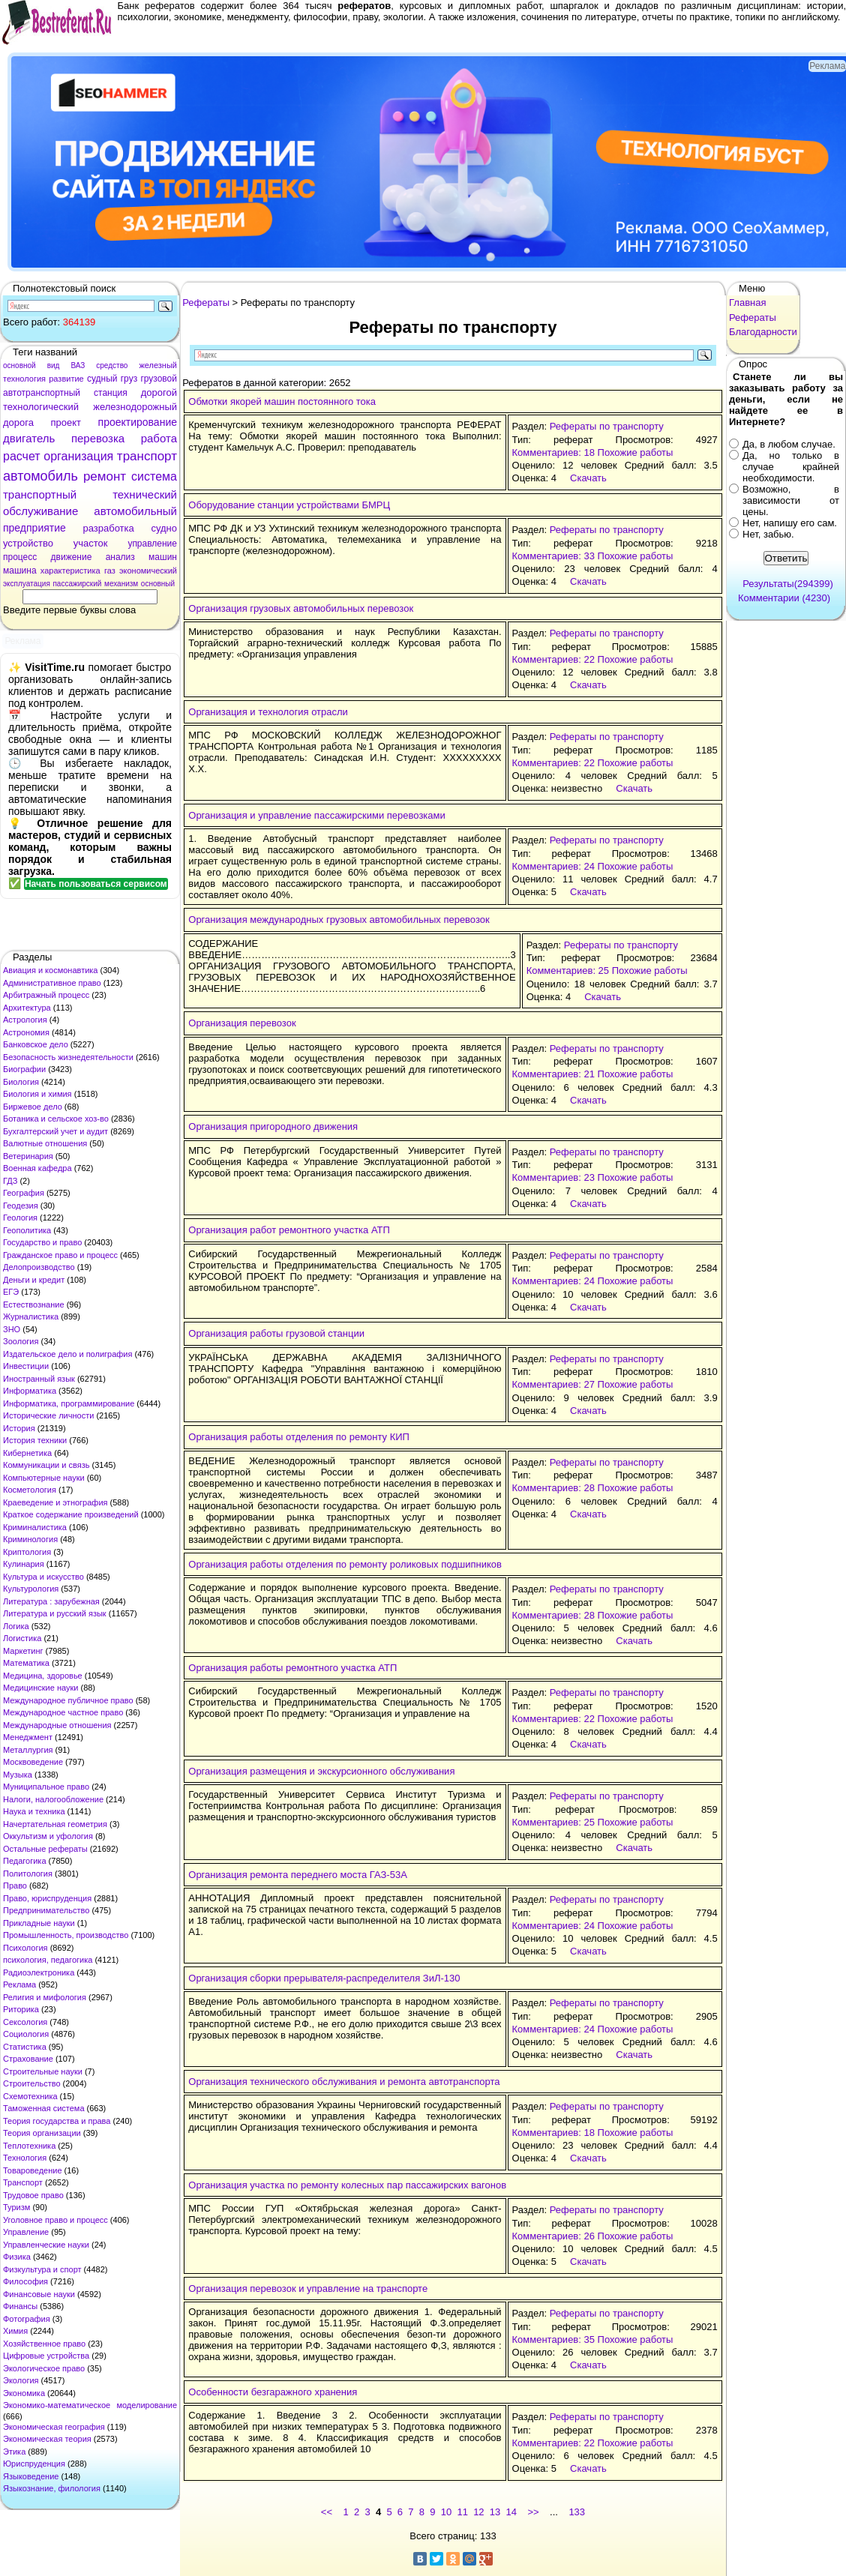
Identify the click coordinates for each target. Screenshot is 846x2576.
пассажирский (76, 584)
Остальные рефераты (45, 1848)
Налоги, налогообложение (53, 1799)
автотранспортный (41, 393)
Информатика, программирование (68, 1403)
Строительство (32, 2083)
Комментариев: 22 (553, 659)
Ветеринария (28, 1156)
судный (102, 378)
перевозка (97, 438)
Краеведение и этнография (55, 1502)
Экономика (24, 2393)
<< (326, 2512)
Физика (17, 2256)
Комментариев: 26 (553, 2236)
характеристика (70, 570)
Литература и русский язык (54, 1613)
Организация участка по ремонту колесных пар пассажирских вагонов (347, 2185)
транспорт (147, 456)
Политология (27, 1873)
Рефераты (206, 302)
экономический (148, 570)
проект (66, 422)
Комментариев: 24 (553, 866)
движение (71, 557)
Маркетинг (23, 1650)
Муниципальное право (46, 1786)
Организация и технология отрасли (268, 711)
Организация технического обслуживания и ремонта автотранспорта (344, 2081)
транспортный (39, 494)
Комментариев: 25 (567, 970)
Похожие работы (636, 452)
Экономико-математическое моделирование (90, 2405)
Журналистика (30, 1316)
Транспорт (23, 2182)
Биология (21, 1081)
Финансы (20, 2306)
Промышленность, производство (65, 1935)
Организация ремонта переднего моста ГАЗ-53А (297, 1874)
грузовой (158, 378)
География (23, 1192)
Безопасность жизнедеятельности (68, 1057)
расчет (21, 456)
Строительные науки (42, 2071)
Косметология (29, 1489)
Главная (747, 302)
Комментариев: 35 (553, 2339)
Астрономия (26, 1032)
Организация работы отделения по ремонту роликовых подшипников (345, 1564)
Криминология (30, 1539)
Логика (16, 1626)
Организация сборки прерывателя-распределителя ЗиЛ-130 (324, 1978)
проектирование (137, 422)
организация (78, 456)
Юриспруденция (34, 2463)
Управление (26, 2231)
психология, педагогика (47, 1959)
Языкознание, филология (51, 2488)
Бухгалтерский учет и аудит (55, 1131)
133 (576, 2512)
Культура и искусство (43, 1576)
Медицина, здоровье (42, 1675)
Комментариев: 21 (553, 1074)
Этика (14, 2451)
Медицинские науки (40, 1687)
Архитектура (27, 1007)
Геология (20, 1217)
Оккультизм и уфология (48, 1836)
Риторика (21, 2009)
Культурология (30, 1588)
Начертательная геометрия (55, 1824)
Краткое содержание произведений (71, 1514)
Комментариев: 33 (553, 556)
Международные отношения (57, 1725)
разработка (108, 528)
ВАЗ (77, 365)
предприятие (34, 528)
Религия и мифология (44, 1997)
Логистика (22, 1638)
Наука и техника (34, 1811)
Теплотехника (29, 2145)
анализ (120, 557)
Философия (25, 2281)
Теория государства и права (56, 2120)
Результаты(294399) (787, 583)
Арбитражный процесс (46, 994)
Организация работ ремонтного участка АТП (289, 1230)
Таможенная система (44, 2108)
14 (511, 2512)
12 (478, 2512)
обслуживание (40, 511)
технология (24, 378)
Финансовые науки (39, 2294)
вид (53, 365)
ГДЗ (10, 1180)
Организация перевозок (242, 1023)
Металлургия (28, 1749)
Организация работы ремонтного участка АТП (292, 1667)
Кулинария (23, 1563)
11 (462, 2512)
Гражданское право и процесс (60, 1255)
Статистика (24, 2046)
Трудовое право (33, 2195)
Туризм (16, 2207)
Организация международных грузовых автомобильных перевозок (338, 919)
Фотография (26, 2318)
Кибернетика (27, 1452)
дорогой (159, 392)
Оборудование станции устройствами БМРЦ (289, 505)
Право (15, 1885)
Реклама (19, 1984)
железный (158, 365)
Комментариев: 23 (553, 1177)
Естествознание (33, 1304)
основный (158, 584)
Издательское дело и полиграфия (67, 1353)
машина (20, 570)
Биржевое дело (32, 1106)
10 (446, 2512)
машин (162, 557)
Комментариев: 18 (553, 452)
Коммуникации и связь (46, 1464)
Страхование (28, 2058)
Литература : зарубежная (51, 1601)
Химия (15, 2330)
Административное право (52, 982)
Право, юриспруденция (47, 1898)
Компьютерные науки (44, 1477)
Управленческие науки (46, 2244)
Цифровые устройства (46, 2355)
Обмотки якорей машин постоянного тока (282, 401)
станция (111, 393)
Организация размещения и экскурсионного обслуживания (321, 1771)
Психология (25, 1947)
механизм (121, 584)
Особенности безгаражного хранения (272, 2392)
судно (164, 528)
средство (112, 365)
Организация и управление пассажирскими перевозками (316, 815)
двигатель (29, 438)
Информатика (29, 1390)
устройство (28, 543)
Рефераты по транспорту (607, 426)
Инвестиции (26, 1365)
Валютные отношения (45, 1143)
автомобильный (135, 511)
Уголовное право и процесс (55, 2219)
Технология (24, 2157)
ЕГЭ (11, 1291)
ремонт (104, 476)
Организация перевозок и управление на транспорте (308, 2288)
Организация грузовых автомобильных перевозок (300, 608)
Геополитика (27, 1230)
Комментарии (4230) (784, 598)
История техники (35, 1440)
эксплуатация (26, 584)
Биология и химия (37, 1093)
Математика (26, 1662)
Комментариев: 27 (553, 1384)
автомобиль (40, 476)
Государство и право (42, 1242)
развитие (66, 378)
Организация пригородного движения (273, 1126)
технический (144, 494)
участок (91, 543)
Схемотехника (30, 2096)
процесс (20, 557)
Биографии (24, 1069)
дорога (18, 422)
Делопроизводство (39, 1267)
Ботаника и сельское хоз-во (56, 1118)
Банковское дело (35, 1044)
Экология (21, 2380)
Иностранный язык (39, 1378)
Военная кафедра (37, 1168)
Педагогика (24, 1860)
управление (152, 543)
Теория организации (42, 2132)
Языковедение (30, 2476)
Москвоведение (33, 1761)
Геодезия (20, 1205)
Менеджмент (27, 1737)
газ (110, 570)
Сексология (25, 2021)
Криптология (27, 1551)
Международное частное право (63, 1712)
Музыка (17, 1774)
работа (159, 438)
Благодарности (763, 331)
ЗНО (11, 1329)
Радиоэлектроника (38, 1972)
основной (19, 365)
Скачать (588, 478)
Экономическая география (54, 2426)
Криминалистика (35, 1527)
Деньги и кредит (33, 1279)
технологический (41, 406)
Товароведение (32, 2170)
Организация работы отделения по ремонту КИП (299, 1436)
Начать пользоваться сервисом (96, 884)
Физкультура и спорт (42, 2269)
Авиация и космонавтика (50, 970)
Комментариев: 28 (553, 1487)
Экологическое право (44, 2368)
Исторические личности (48, 1415)
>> (532, 2512)
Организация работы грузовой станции (276, 1333)
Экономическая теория (47, 2438)
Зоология (20, 1341)
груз (129, 378)
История (19, 1428)
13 (495, 2512)
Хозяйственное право (44, 2343)
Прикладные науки (39, 1923)
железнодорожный (135, 406)
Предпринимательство (46, 1910)
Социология (26, 2033)
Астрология (25, 1019)
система (154, 476)
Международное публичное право (68, 1700)
